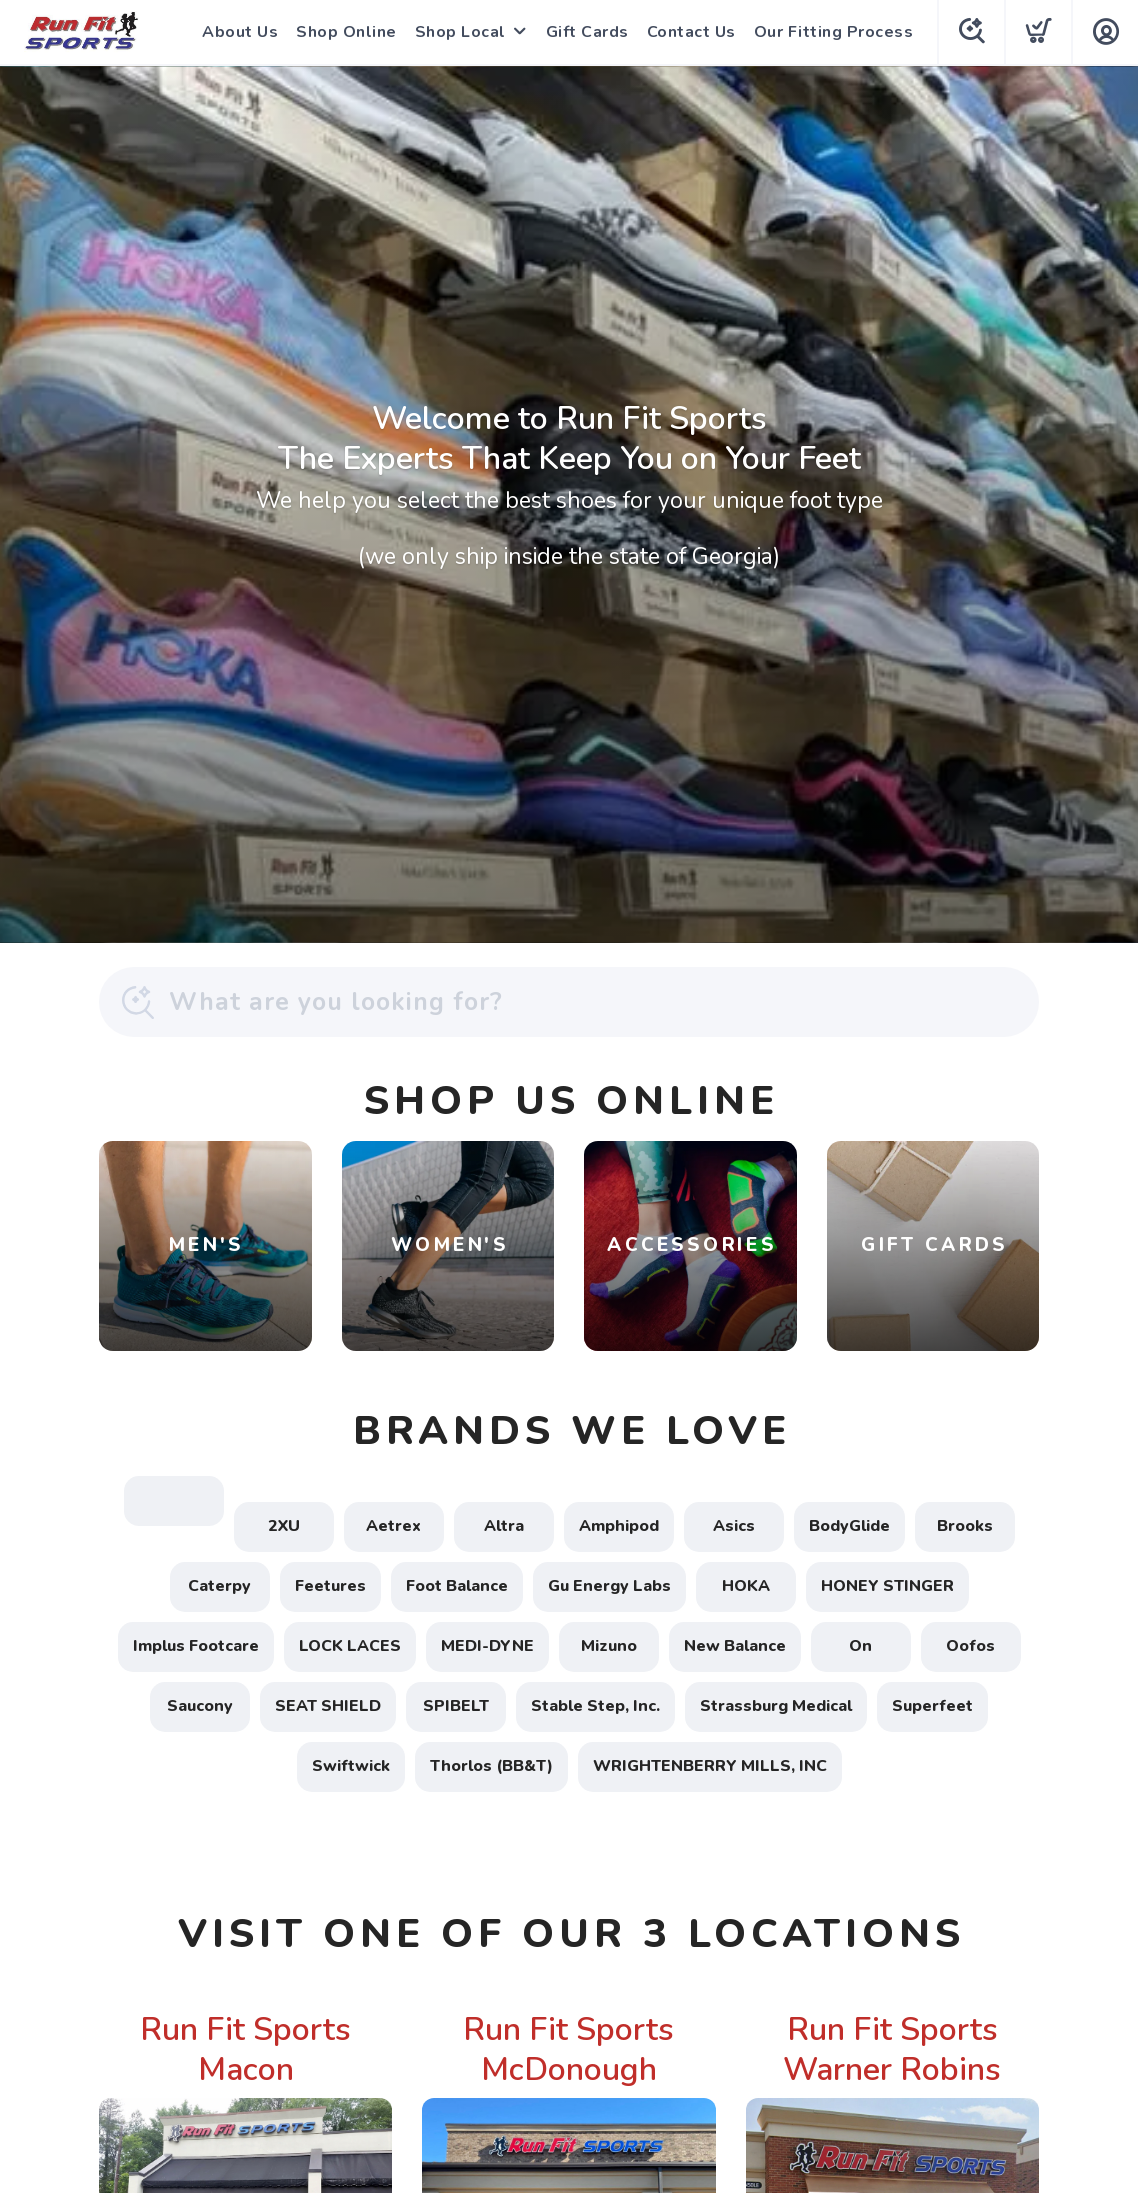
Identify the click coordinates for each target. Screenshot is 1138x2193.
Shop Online (346, 32)
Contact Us (691, 32)
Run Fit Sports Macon (245, 2049)
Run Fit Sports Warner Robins (892, 2049)
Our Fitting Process (834, 32)
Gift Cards (587, 32)
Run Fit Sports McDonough (568, 2049)
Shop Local (460, 32)
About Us (240, 32)
